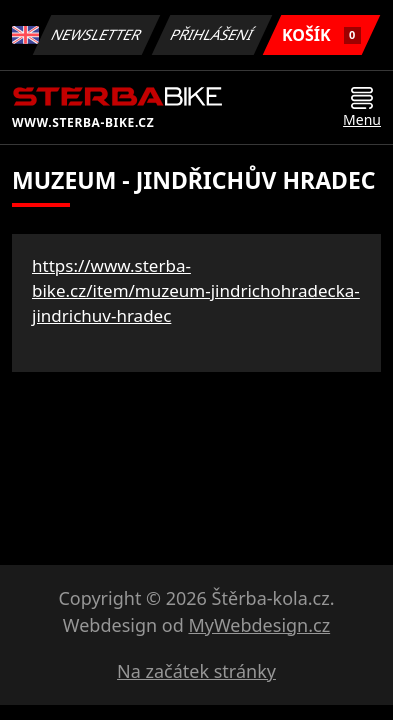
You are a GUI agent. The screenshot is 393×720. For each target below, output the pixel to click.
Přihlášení (211, 34)
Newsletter (96, 34)
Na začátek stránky (196, 671)
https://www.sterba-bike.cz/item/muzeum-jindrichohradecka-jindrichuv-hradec (196, 290)
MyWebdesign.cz (259, 625)
